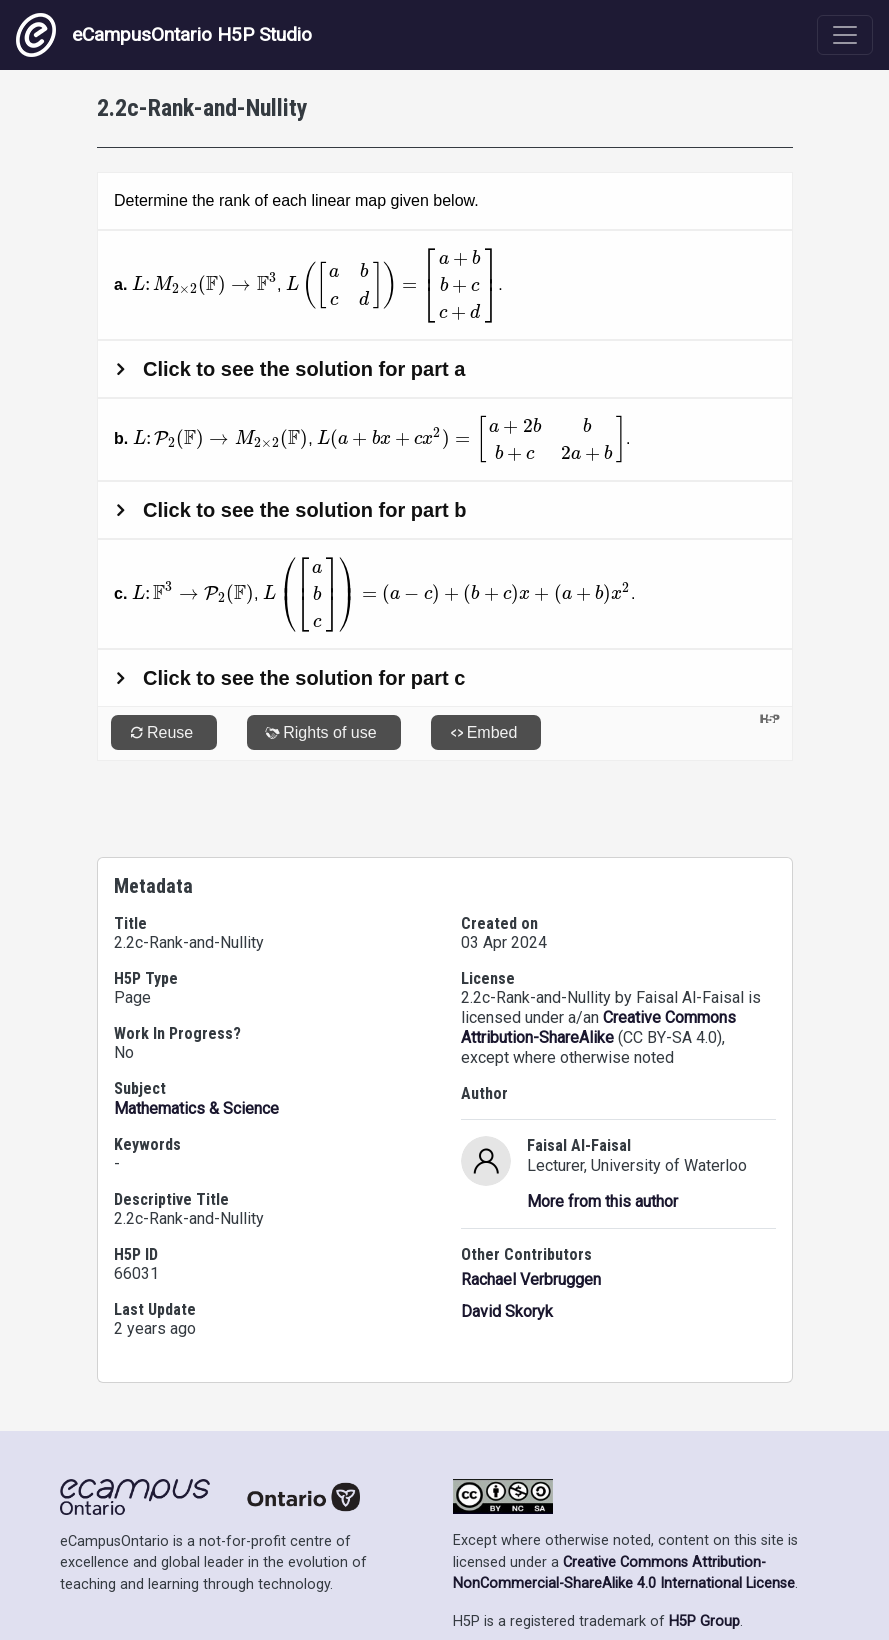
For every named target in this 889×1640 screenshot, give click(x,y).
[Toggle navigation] (845, 35)
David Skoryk (507, 1254)
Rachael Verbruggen (531, 1222)
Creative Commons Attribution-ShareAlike (598, 970)
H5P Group (704, 1564)
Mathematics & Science (196, 1051)
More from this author (602, 1144)
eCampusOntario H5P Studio (164, 35)
